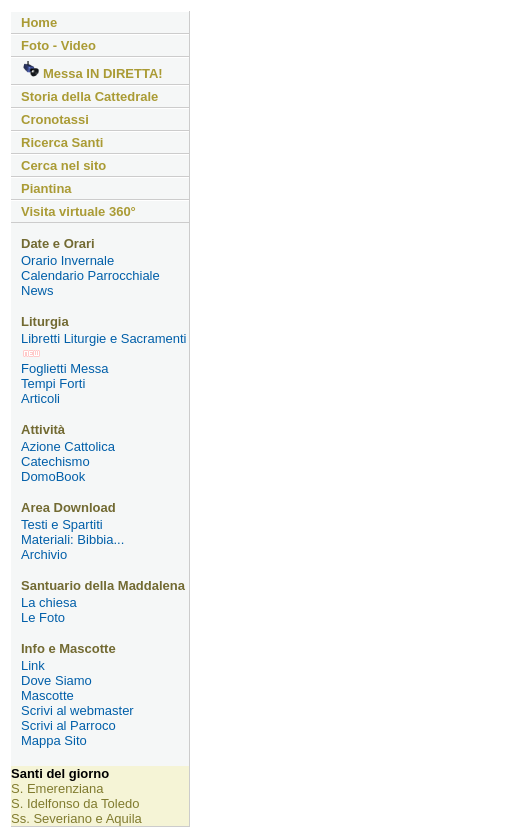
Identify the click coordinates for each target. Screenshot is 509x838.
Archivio (44, 554)
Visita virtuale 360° (78, 211)
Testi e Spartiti (62, 524)
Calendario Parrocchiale (90, 275)
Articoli (40, 398)
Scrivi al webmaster (77, 710)
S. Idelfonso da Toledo (75, 803)
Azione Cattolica (68, 446)
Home (39, 22)
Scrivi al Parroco (68, 725)
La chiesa (49, 602)
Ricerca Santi (62, 142)
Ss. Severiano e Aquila (76, 818)
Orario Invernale (67, 260)
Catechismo (55, 461)
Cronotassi (55, 119)
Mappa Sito (54, 740)
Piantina (46, 188)
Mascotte (47, 695)
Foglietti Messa (64, 368)
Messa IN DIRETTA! (92, 71)
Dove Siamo (56, 680)
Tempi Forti (53, 383)
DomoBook (53, 476)
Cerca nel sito (63, 165)
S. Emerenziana (57, 788)
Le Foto (43, 617)
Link (33, 665)
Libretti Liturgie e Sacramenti (103, 344)
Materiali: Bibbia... (72, 539)
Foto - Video (58, 45)
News (37, 290)
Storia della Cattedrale (89, 96)
